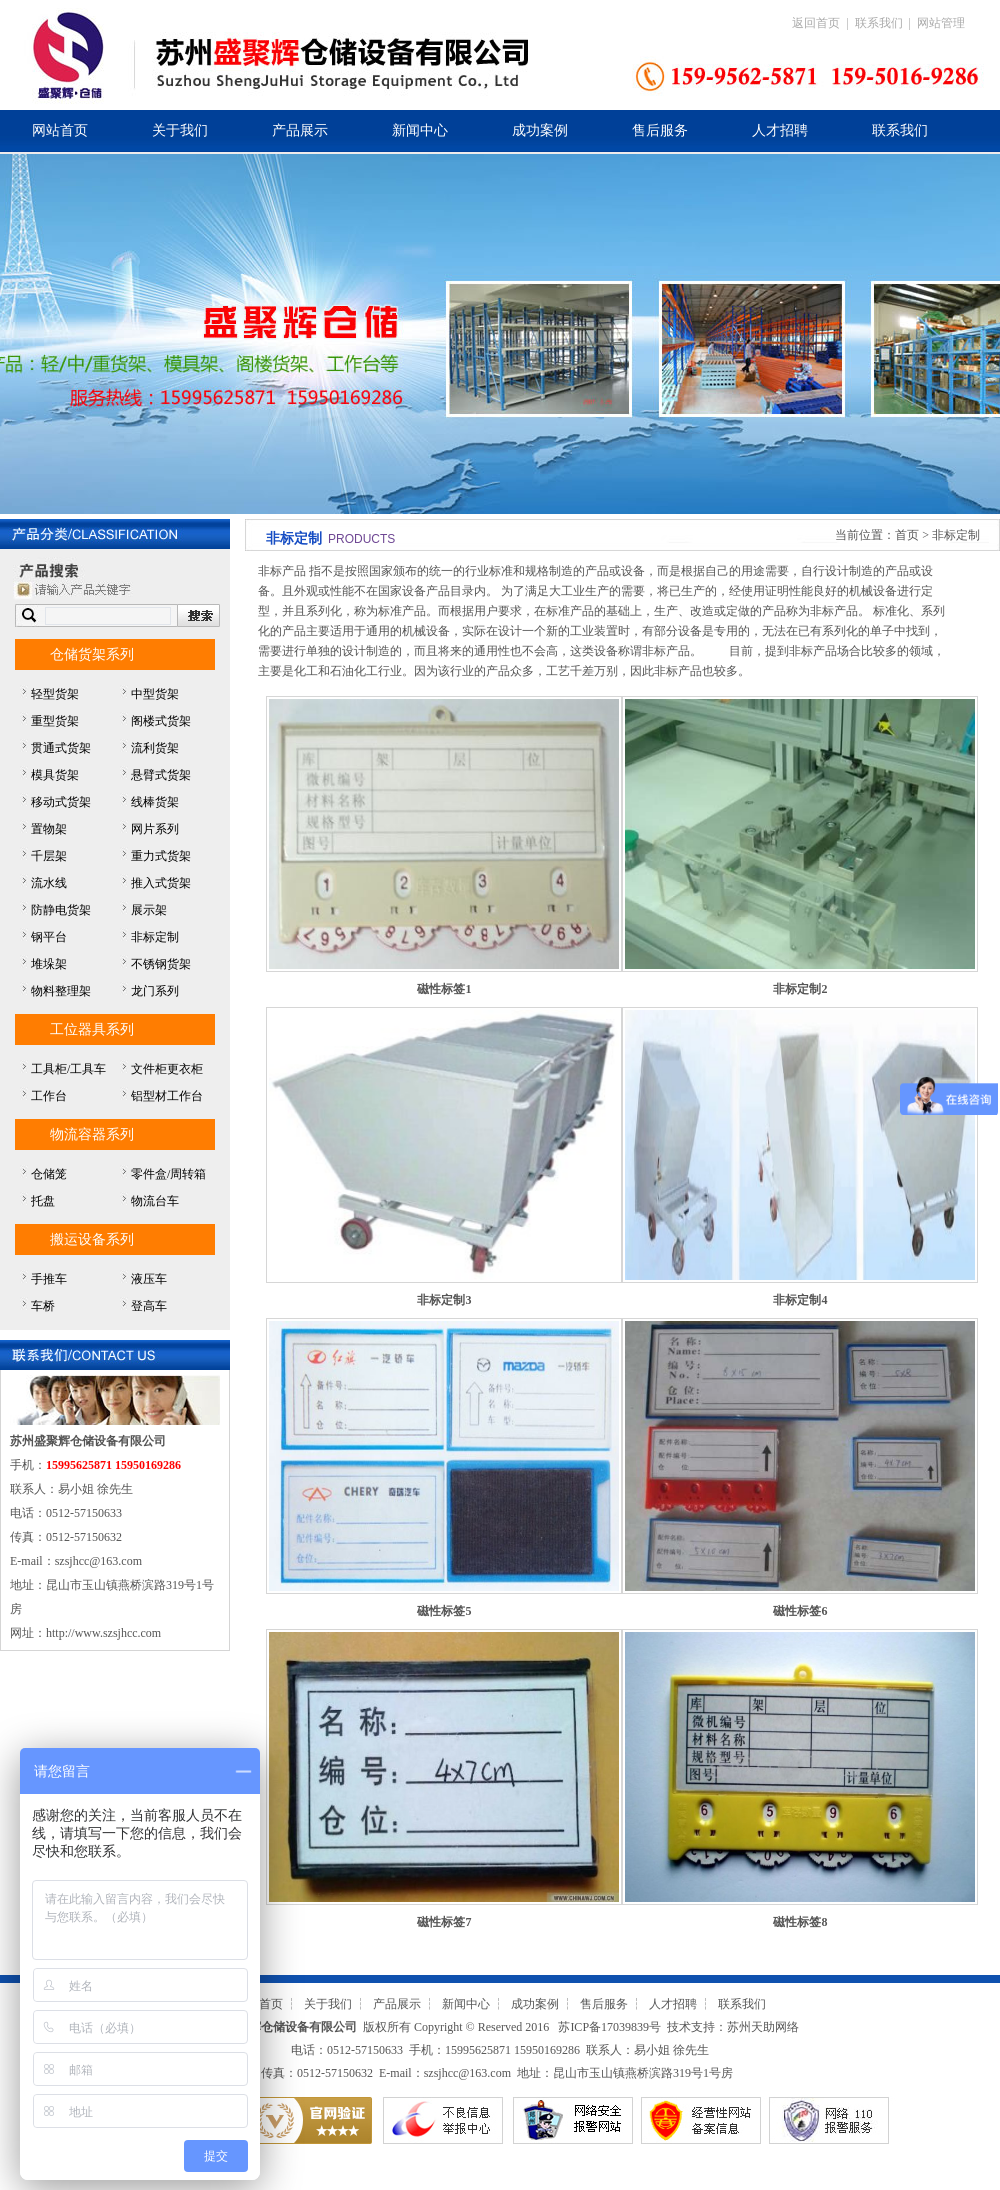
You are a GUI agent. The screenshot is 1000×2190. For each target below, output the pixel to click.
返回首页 (816, 23)
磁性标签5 (444, 1611)
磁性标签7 (444, 1922)
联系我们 (879, 23)
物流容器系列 (92, 1134)
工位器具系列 (92, 1029)
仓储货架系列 (92, 654)
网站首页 (60, 130)
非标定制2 (800, 989)
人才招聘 (780, 130)
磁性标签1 (444, 989)
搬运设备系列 (92, 1239)
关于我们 (180, 130)
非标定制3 (444, 1300)
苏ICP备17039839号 (609, 2027)
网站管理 (941, 23)
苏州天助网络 (763, 2027)
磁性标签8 (800, 1922)
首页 (907, 535)
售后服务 (660, 130)
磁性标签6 (800, 1611)
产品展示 (300, 130)
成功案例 (540, 130)
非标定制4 (800, 1300)
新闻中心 (420, 130)
